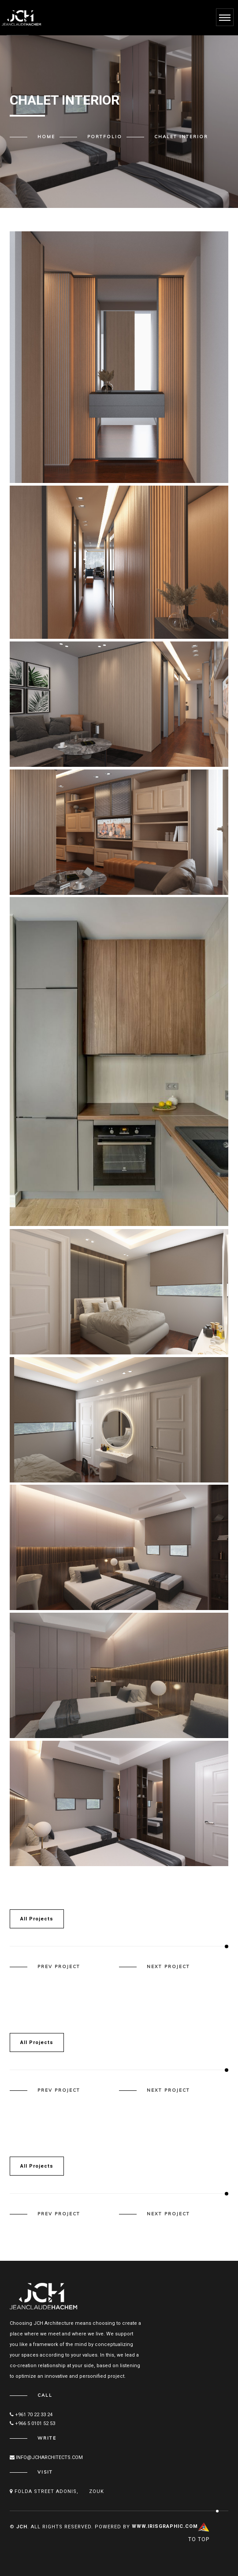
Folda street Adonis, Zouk (57, 2491)
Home (46, 137)
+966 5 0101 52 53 (32, 2423)
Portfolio (104, 137)
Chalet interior (181, 137)
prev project (58, 1966)
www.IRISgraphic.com (165, 2526)
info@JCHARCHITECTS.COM (46, 2457)
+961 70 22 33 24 (31, 2415)
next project (168, 1966)
